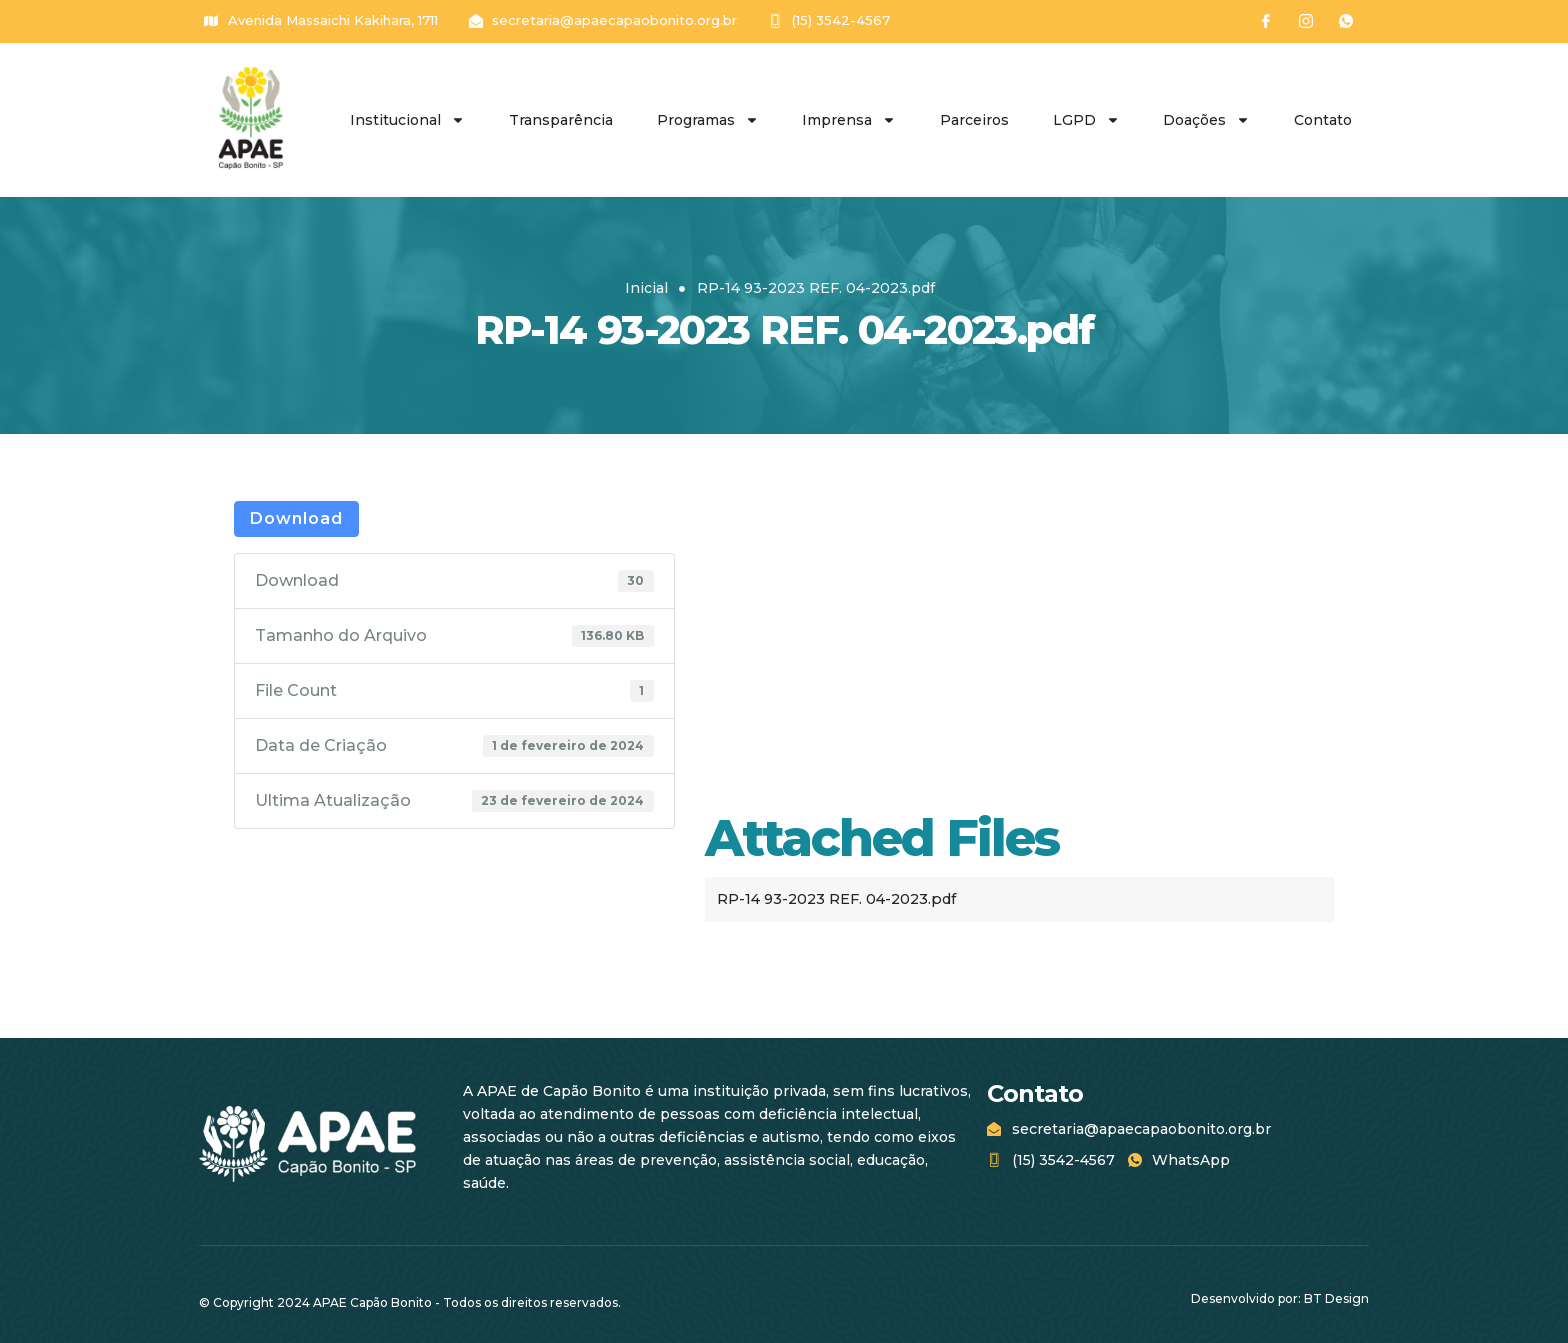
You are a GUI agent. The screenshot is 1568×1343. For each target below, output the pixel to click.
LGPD (1086, 120)
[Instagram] (1306, 21)
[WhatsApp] (1346, 21)
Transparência (561, 120)
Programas (708, 120)
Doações (1206, 120)
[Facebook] (1266, 21)
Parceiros (974, 120)
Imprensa (849, 120)
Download (296, 518)
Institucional (407, 120)
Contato (1323, 120)
